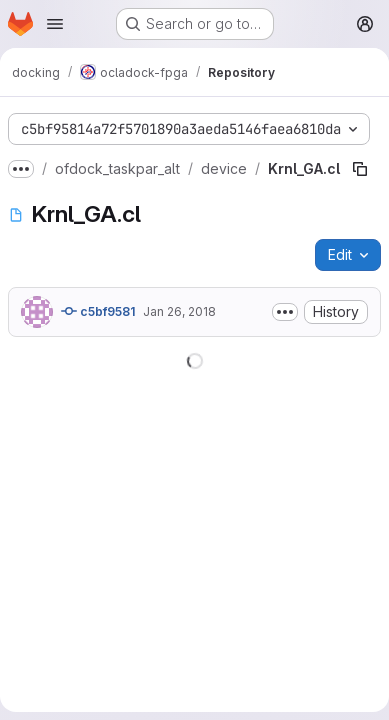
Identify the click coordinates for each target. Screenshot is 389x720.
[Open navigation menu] (55, 24)
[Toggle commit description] (285, 312)
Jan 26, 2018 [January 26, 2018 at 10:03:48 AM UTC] (179, 311)
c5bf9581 (98, 311)
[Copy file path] (360, 169)
